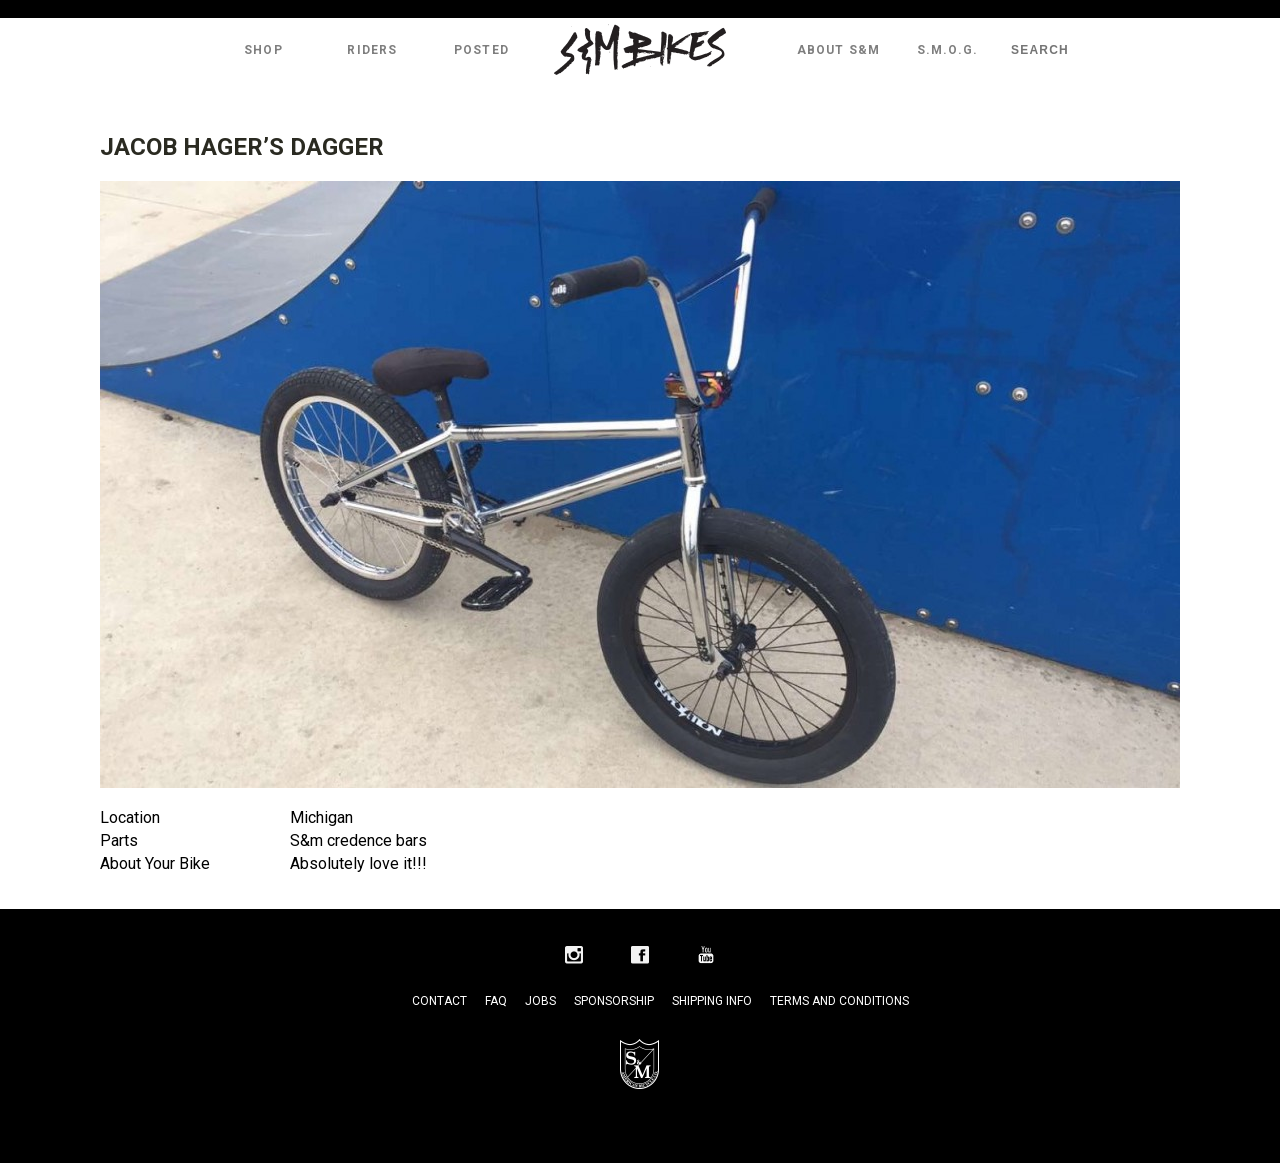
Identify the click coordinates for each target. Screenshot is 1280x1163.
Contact (439, 1001)
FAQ (496, 1001)
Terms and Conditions (839, 1001)
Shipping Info (712, 1001)
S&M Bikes (640, 50)
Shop (263, 50)
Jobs (540, 1001)
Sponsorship (614, 1001)
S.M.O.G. (948, 50)
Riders (372, 50)
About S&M (839, 50)
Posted (481, 50)
